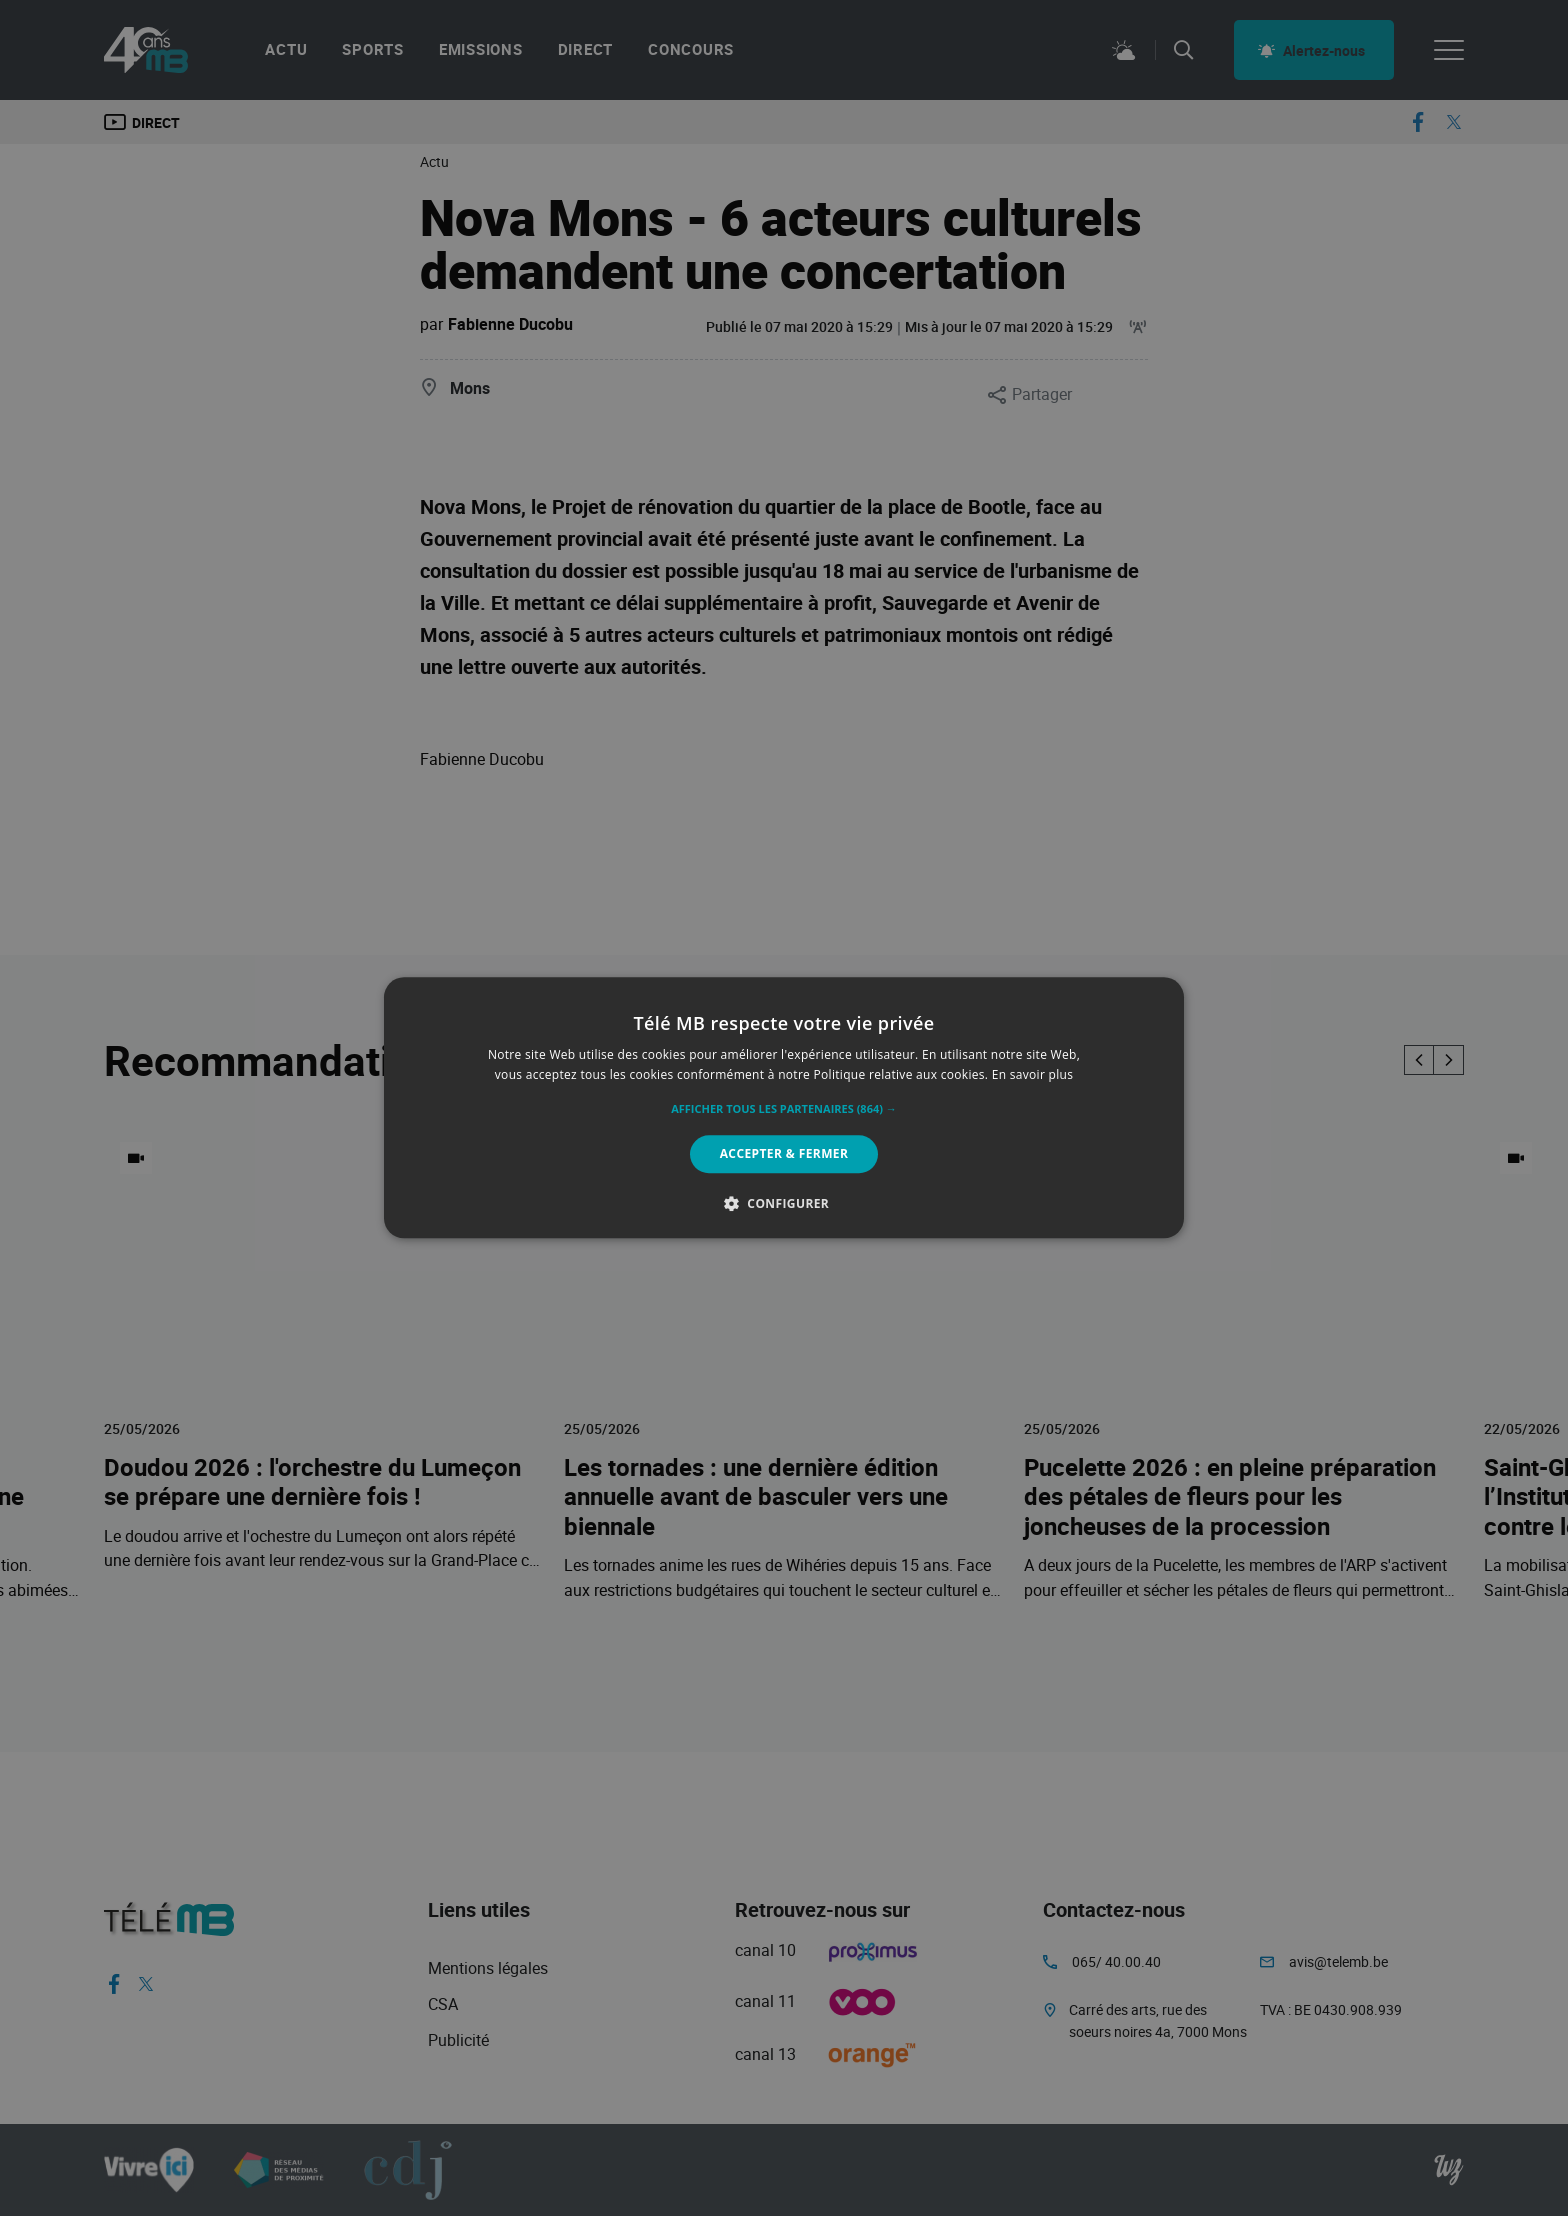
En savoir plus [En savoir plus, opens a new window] (1032, 1075)
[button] (784, 1109)
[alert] (784, 1108)
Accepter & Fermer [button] (784, 1153)
